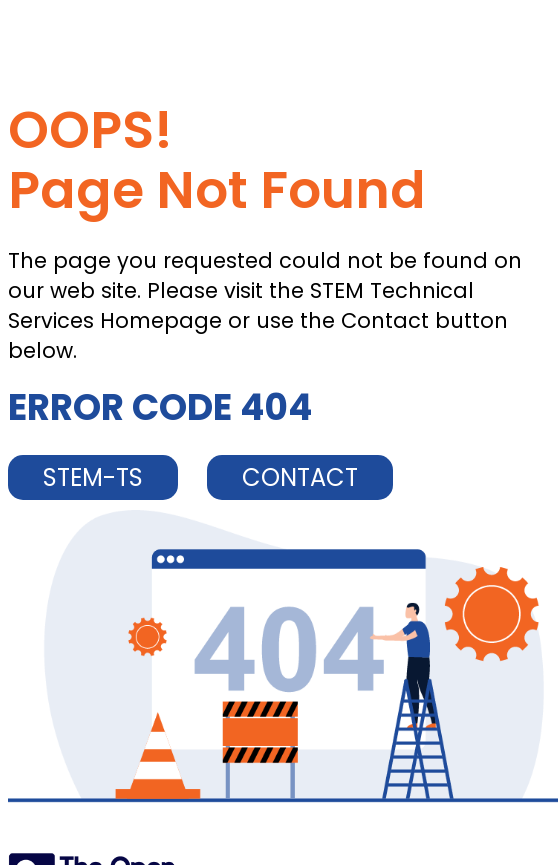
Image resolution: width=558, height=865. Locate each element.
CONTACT (300, 477)
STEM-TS (93, 477)
